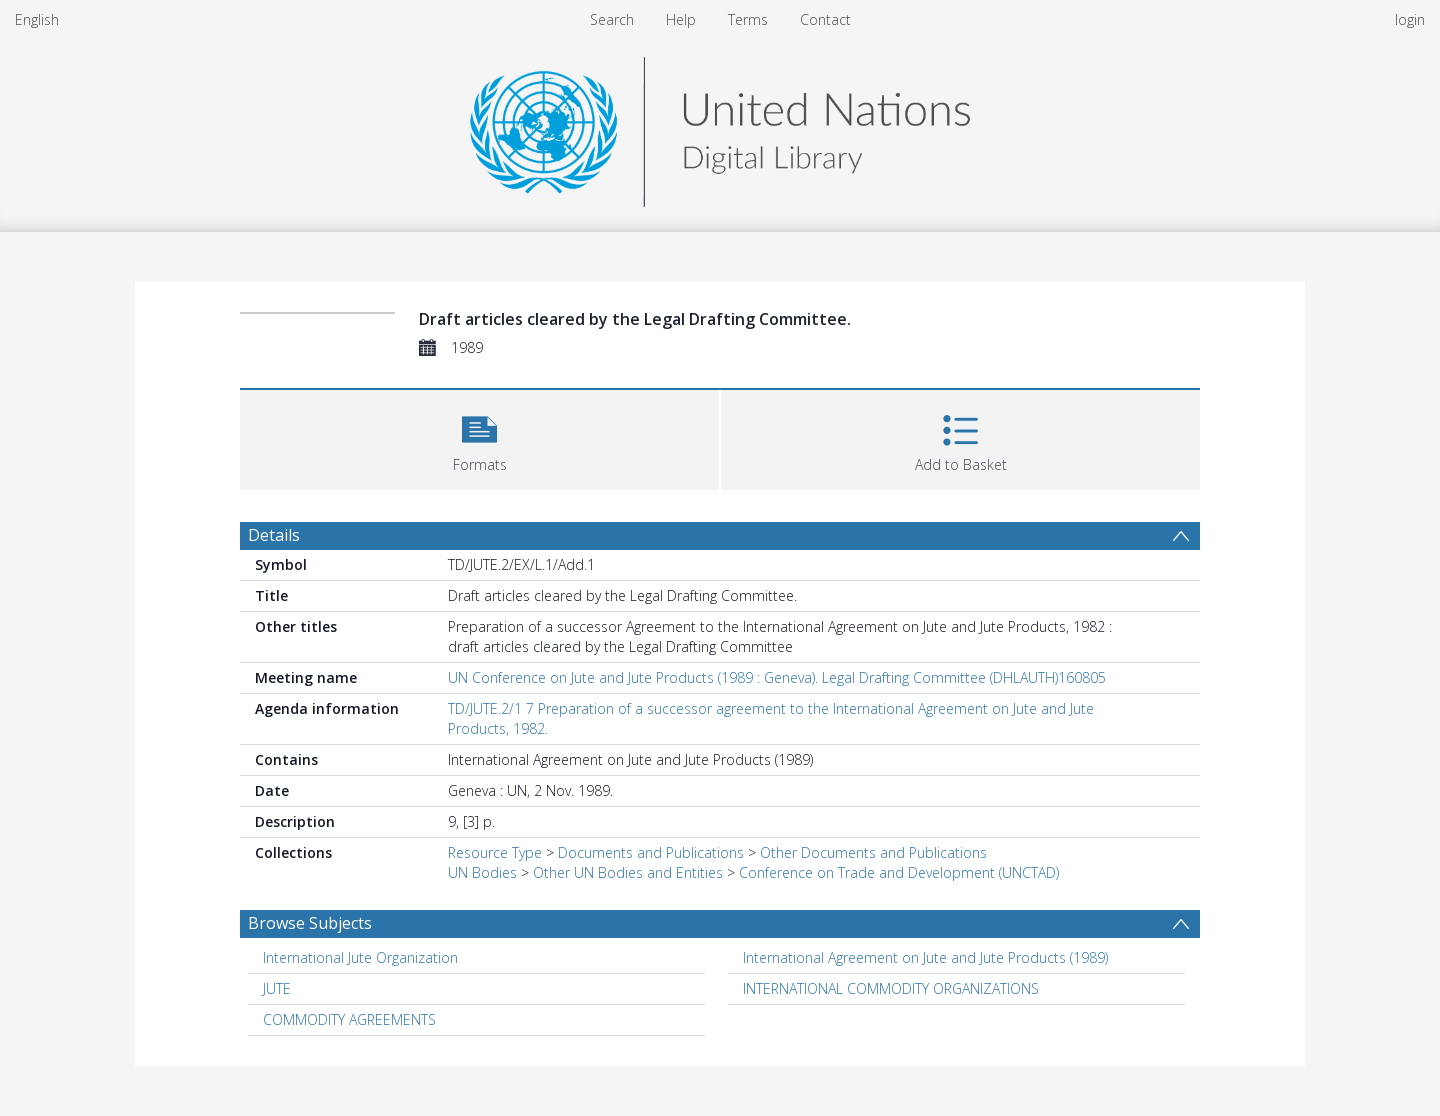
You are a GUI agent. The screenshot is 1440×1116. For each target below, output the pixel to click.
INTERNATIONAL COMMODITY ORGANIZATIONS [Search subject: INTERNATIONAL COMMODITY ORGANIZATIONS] (891, 988)
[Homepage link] (720, 126)
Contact (825, 19)
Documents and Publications (651, 852)
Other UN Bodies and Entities (628, 872)
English (37, 19)
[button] (479, 437)
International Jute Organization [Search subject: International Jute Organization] (360, 957)
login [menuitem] (1410, 19)
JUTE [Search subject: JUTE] (277, 988)
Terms (748, 19)
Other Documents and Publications (873, 852)
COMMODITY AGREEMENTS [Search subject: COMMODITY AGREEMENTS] (349, 1019)
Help (681, 19)
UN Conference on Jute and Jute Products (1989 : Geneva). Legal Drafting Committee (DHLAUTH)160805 (777, 677)
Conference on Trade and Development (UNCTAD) (899, 872)
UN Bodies (482, 872)
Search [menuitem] (612, 19)
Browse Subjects (310, 923)
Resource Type (495, 852)
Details (274, 535)
